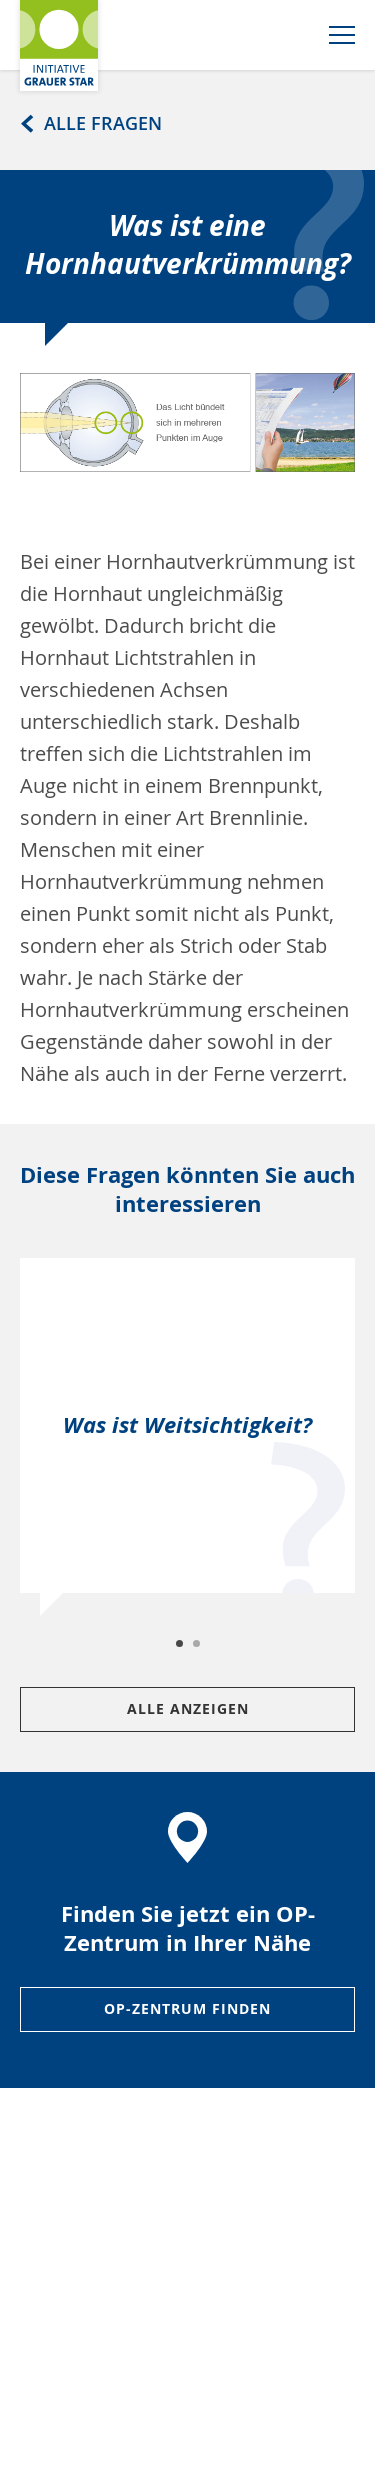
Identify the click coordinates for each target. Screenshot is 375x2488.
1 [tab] (181, 1645)
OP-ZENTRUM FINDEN (187, 2009)
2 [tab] (198, 1645)
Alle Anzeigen (188, 1709)
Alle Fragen (88, 123)
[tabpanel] (187, 1437)
